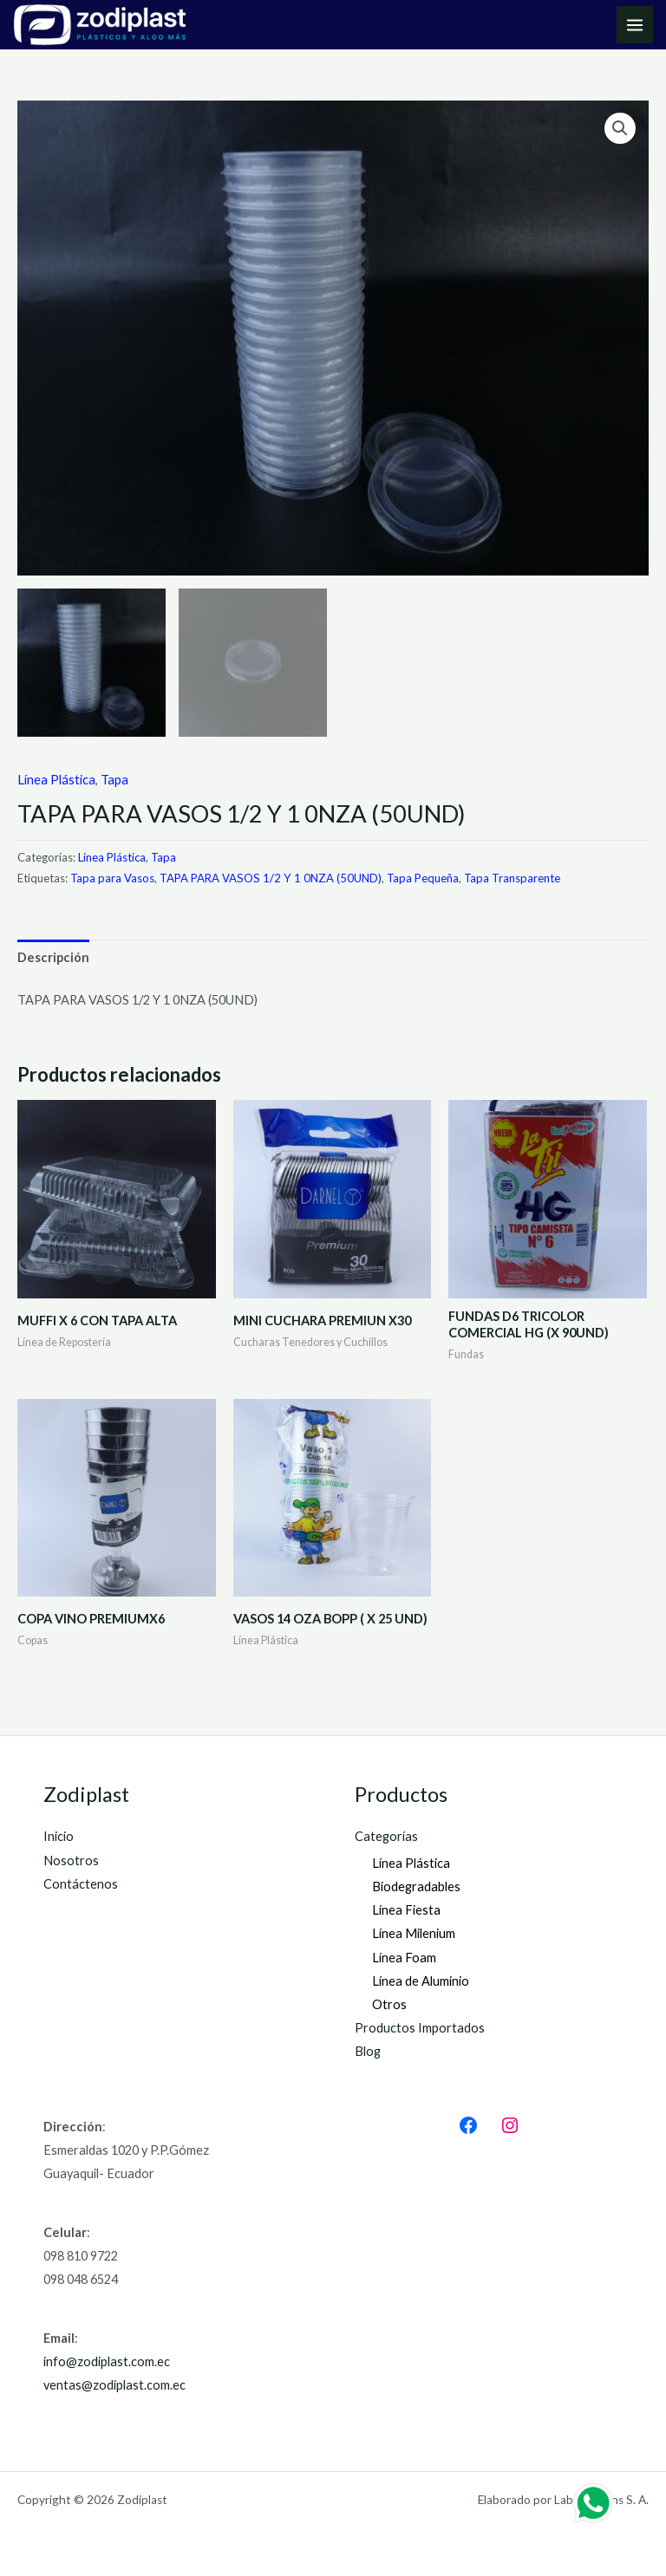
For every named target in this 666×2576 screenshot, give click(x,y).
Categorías (386, 1836)
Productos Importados (420, 2027)
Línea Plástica (56, 779)
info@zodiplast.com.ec (106, 2361)
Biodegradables (416, 1886)
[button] (620, 128)
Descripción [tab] (53, 957)
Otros (389, 2004)
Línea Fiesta (406, 1910)
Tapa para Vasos (112, 878)
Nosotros (71, 1860)
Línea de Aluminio (420, 1981)
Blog (368, 2051)
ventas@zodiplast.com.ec (114, 2385)
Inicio (58, 1836)
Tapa (114, 779)
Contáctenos (80, 1884)
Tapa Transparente (512, 878)
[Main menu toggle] (635, 24)
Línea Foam (404, 1957)
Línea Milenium (413, 1933)
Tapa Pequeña (423, 878)
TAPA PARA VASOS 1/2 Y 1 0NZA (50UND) (271, 878)
